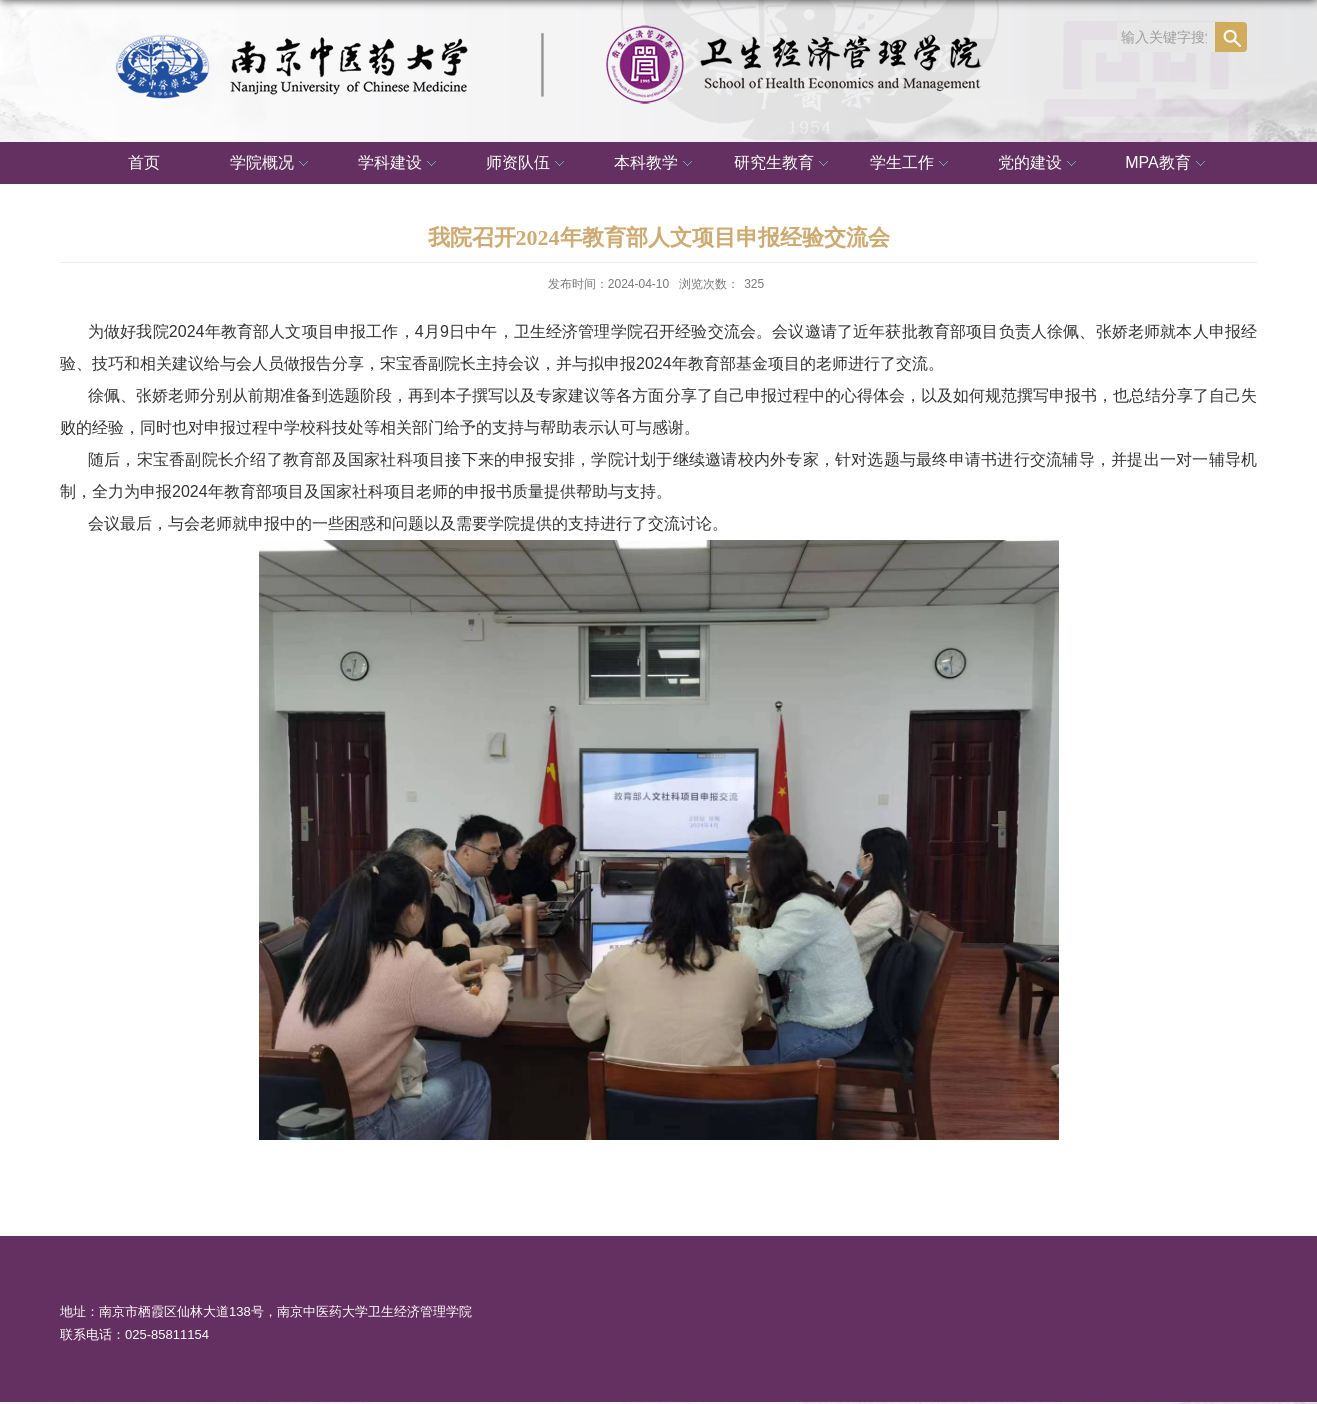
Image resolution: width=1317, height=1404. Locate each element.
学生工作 (912, 164)
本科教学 (656, 164)
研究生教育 (784, 164)
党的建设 (1040, 164)
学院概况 (272, 164)
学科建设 (400, 164)
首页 (144, 162)
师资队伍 (528, 164)
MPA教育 (1167, 164)
